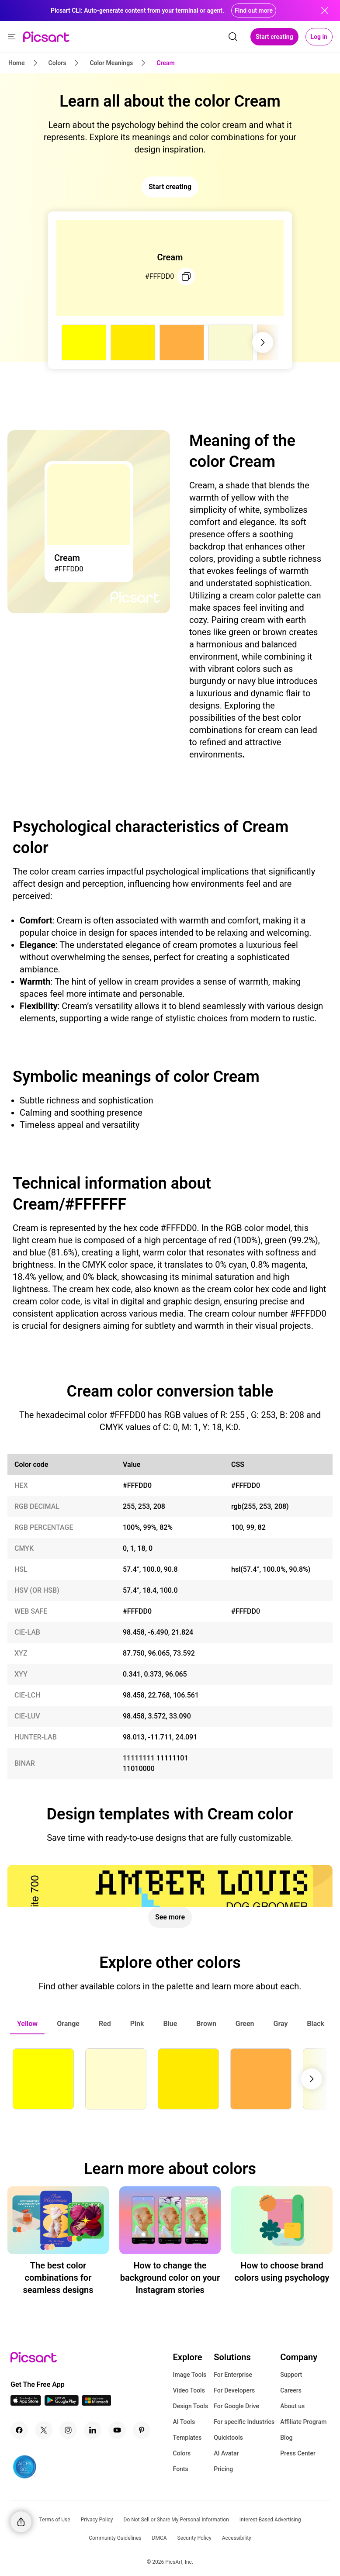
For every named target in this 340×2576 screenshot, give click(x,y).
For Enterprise (233, 2374)
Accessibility (236, 2538)
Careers (291, 2390)
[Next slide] (262, 342)
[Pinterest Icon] (141, 2430)
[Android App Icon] (62, 2403)
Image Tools (190, 2374)
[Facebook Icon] (19, 2430)
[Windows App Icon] (96, 2403)
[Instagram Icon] (68, 2430)
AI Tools (184, 2421)
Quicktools (228, 2437)
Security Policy (194, 2538)
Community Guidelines (115, 2538)
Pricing (223, 2468)
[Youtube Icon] (117, 2430)
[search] (232, 36)
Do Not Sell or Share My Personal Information (176, 2520)
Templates (187, 2437)
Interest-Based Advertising (270, 2520)
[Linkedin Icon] (92, 2430)
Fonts (180, 2468)
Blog (286, 2437)
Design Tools (190, 2406)
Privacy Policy (97, 2520)
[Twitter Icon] (43, 2430)
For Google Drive (236, 2406)
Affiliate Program (303, 2421)
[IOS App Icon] (25, 2403)
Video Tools (189, 2390)
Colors (182, 2453)
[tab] (27, 2023)
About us (292, 2406)
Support (291, 2374)
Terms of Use (54, 2520)
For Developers (234, 2390)
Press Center (298, 2453)
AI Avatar (226, 2453)
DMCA (159, 2538)
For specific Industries (244, 2421)
